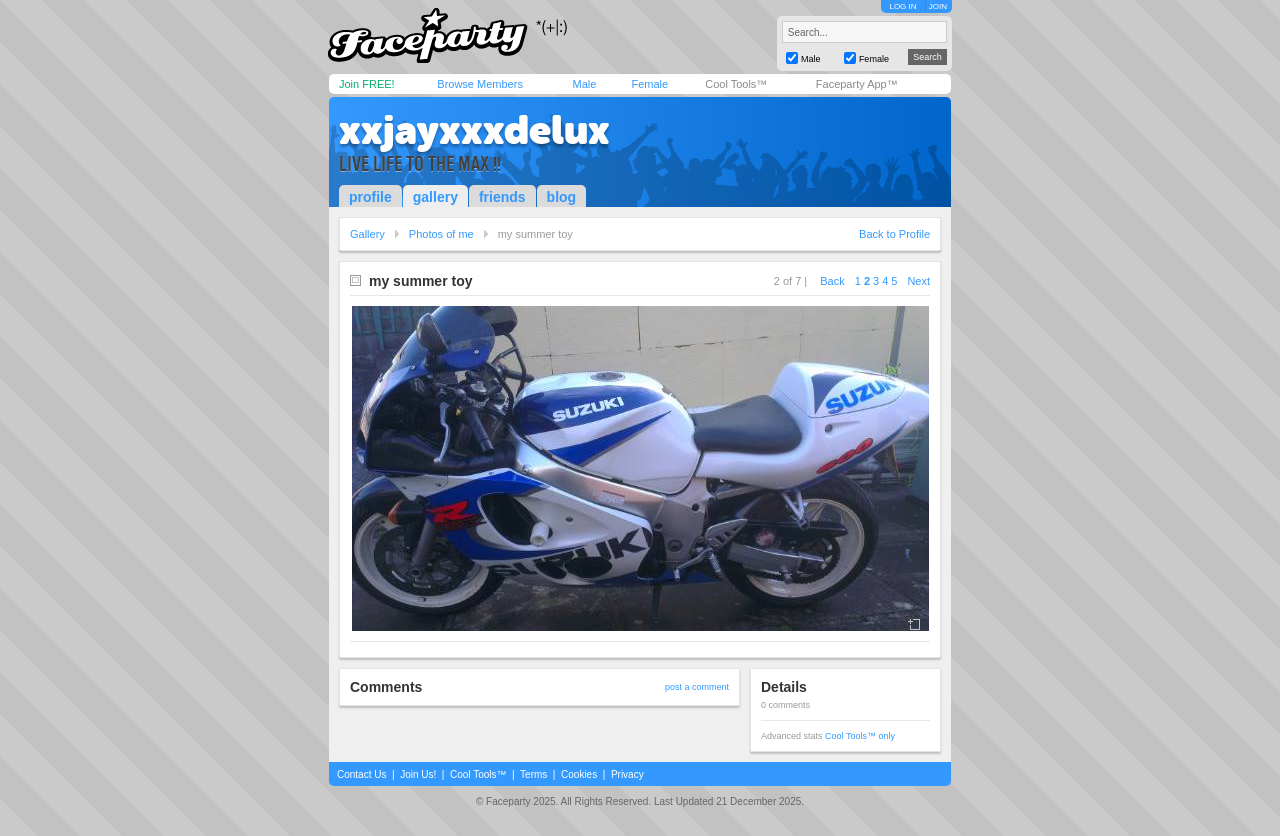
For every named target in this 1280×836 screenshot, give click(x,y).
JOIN (938, 6)
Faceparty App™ (857, 84)
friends (502, 197)
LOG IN (902, 6)
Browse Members (480, 84)
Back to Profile (894, 234)
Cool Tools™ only (860, 736)
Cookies (579, 774)
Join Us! (418, 774)
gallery (435, 197)
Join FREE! (367, 84)
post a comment (697, 687)
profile (370, 197)
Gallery (367, 234)
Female (649, 84)
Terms (533, 774)
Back (832, 281)
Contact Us (361, 774)
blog (562, 197)
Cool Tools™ (736, 84)
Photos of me (441, 234)
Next (918, 281)
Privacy (627, 774)
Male (584, 84)
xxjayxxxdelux (474, 130)
